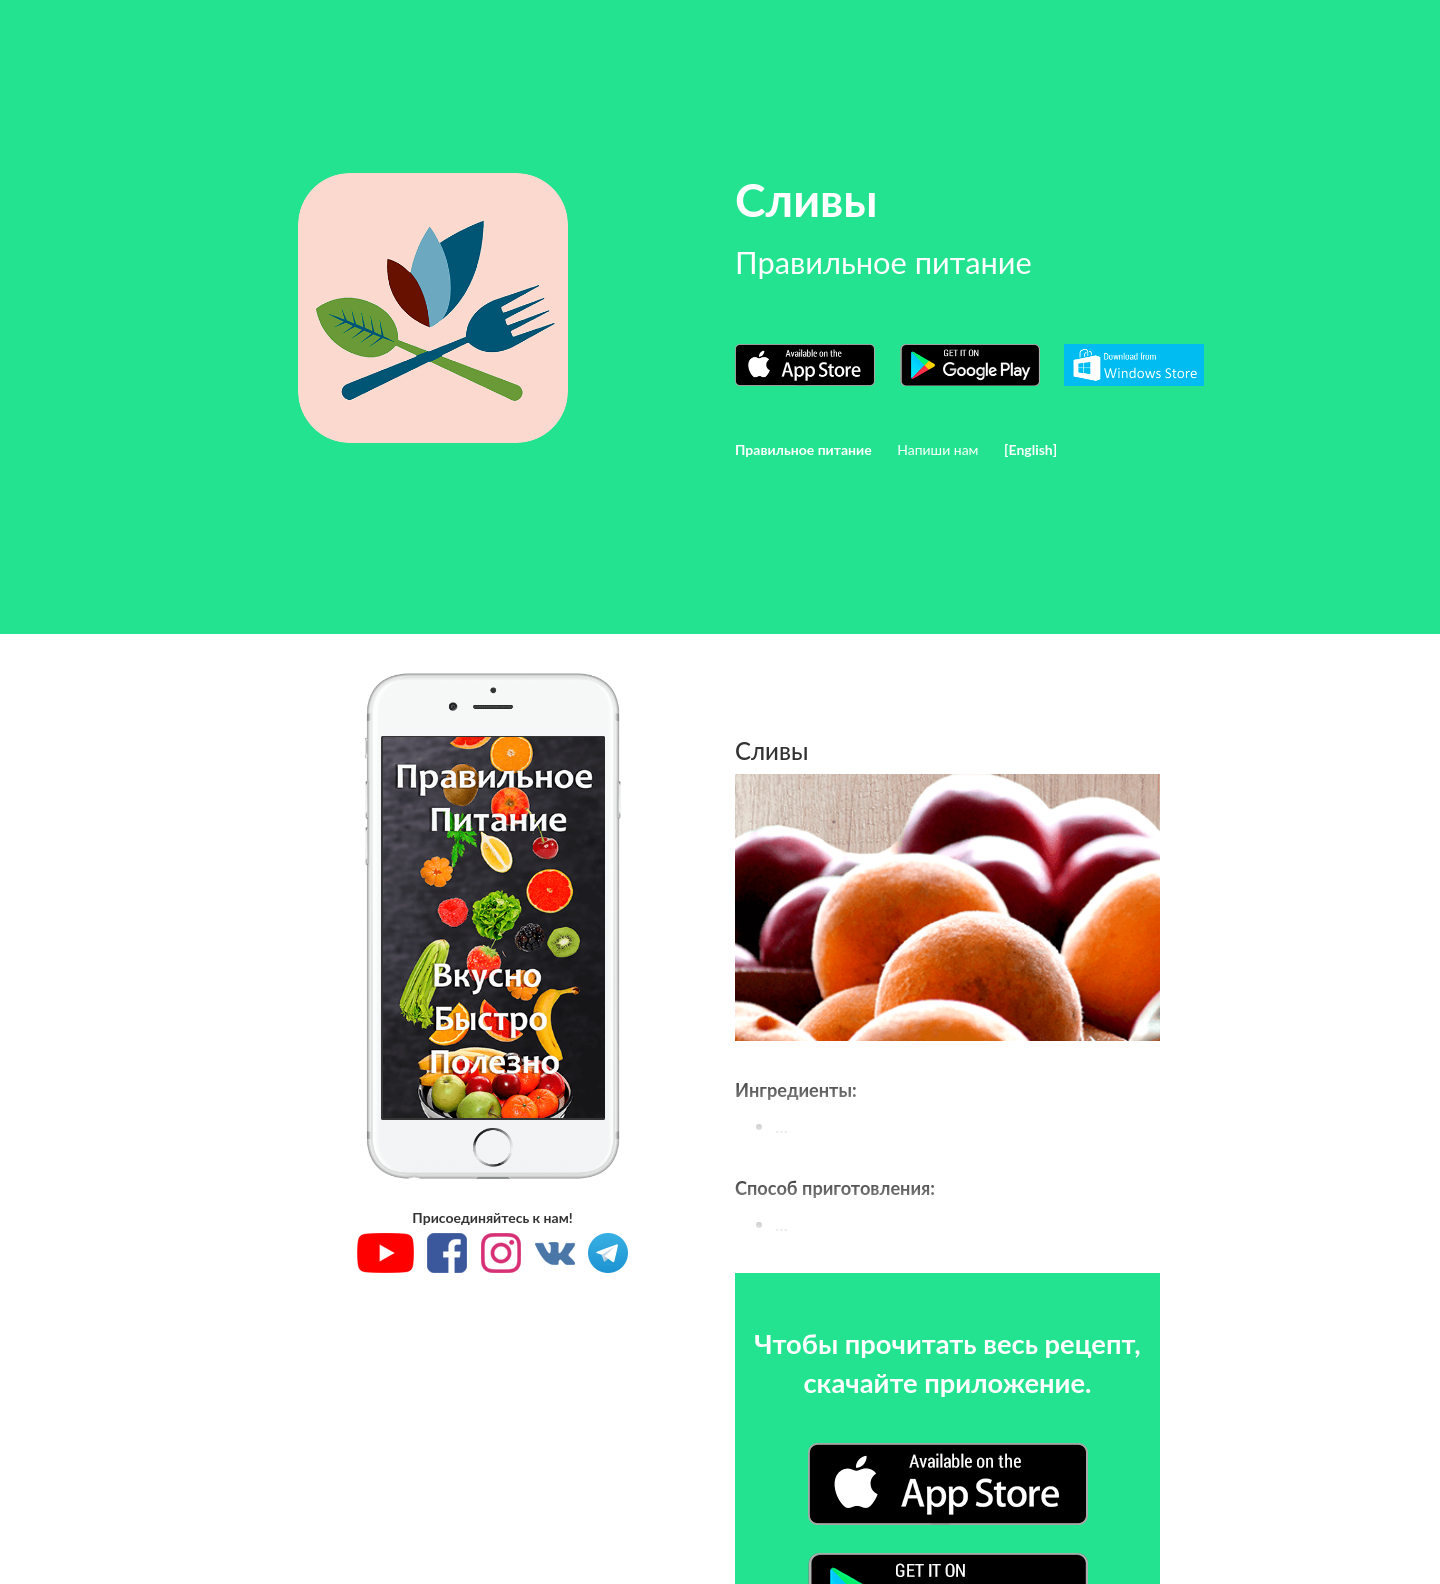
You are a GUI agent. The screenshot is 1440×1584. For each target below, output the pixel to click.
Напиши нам (937, 449)
